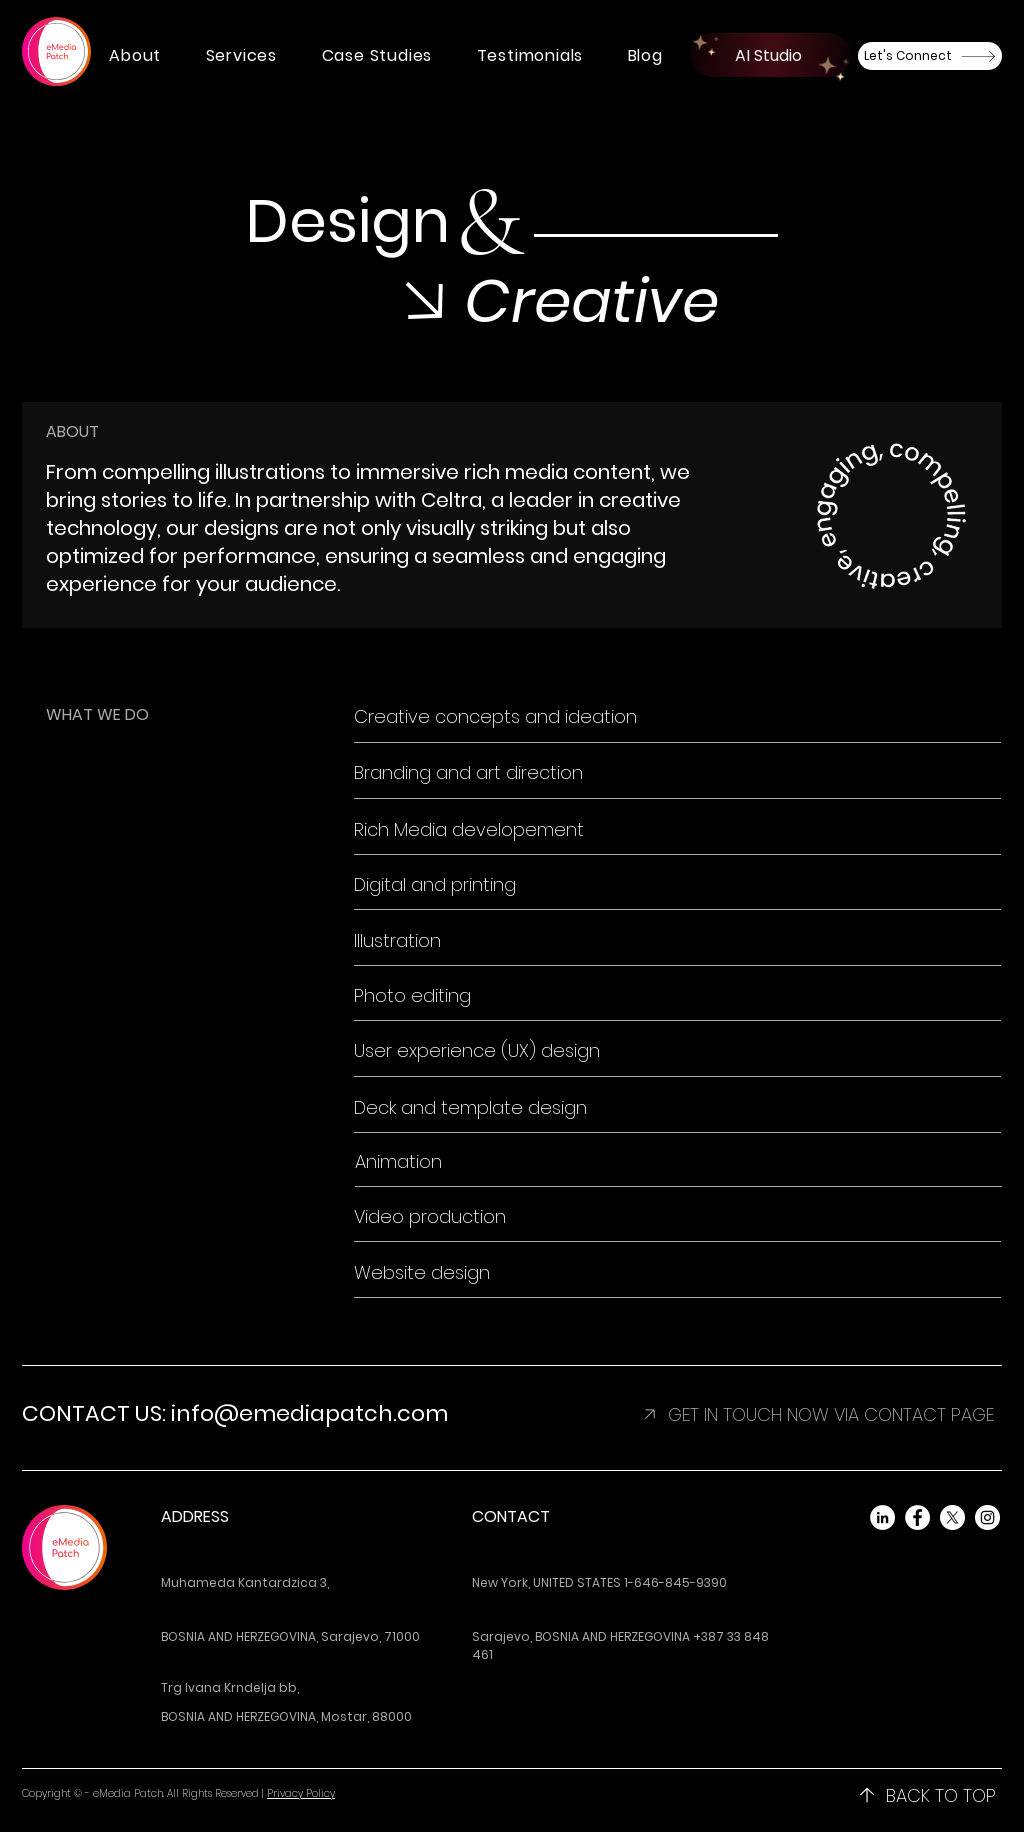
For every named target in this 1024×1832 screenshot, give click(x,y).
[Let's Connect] (930, 56)
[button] (135, 55)
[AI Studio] (770, 55)
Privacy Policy (301, 1793)
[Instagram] (987, 1517)
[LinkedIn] (882, 1517)
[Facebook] (917, 1517)
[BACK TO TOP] (927, 1795)
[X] (952, 1517)
